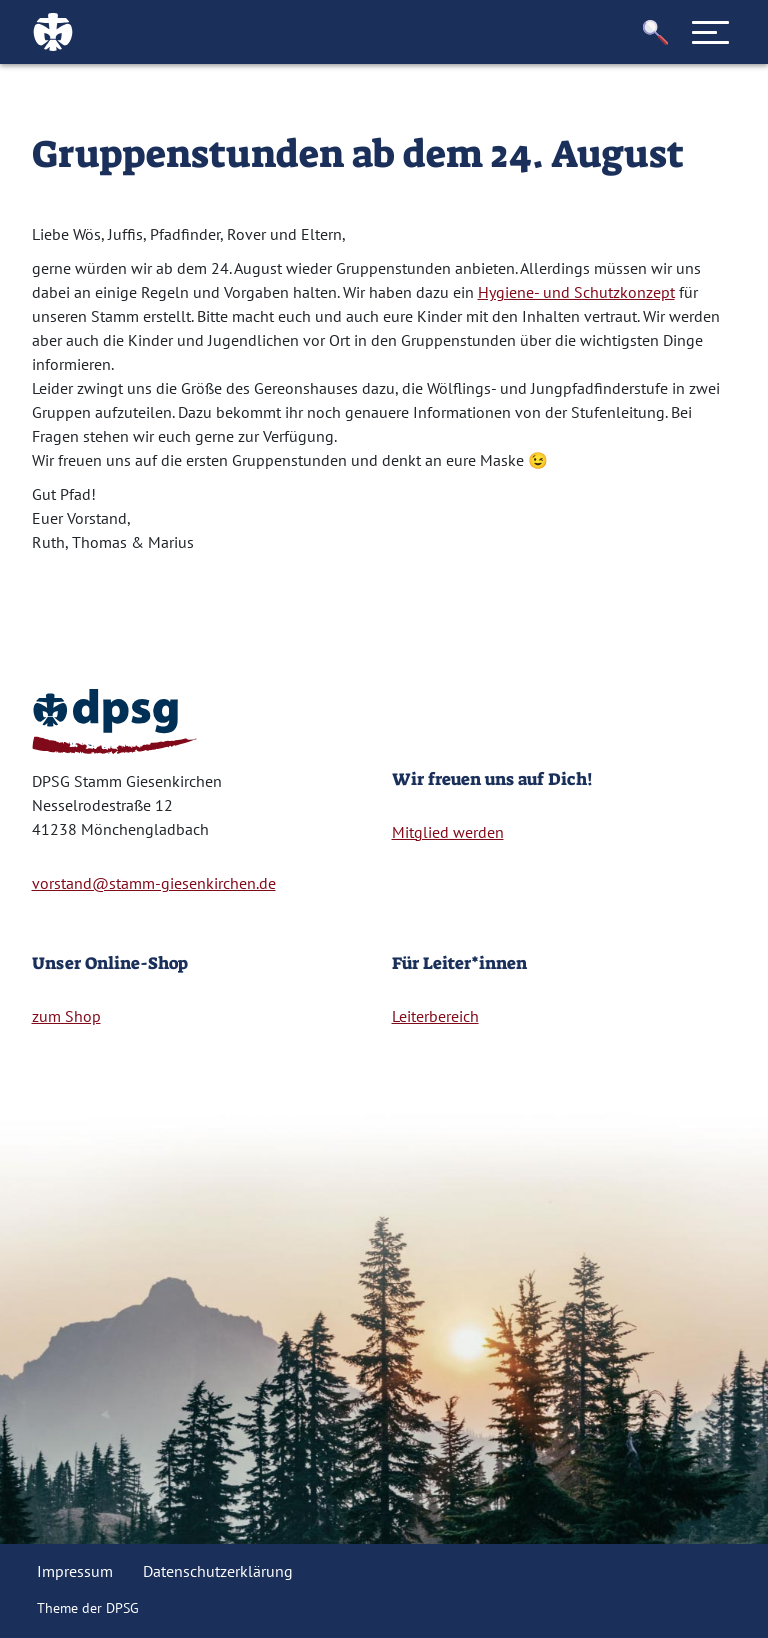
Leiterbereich (435, 1016)
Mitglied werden (448, 832)
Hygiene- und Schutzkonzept (576, 292)
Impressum (75, 1571)
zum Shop (66, 1016)
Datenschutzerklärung (218, 1571)
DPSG (122, 1608)
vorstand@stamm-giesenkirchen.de (154, 883)
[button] (656, 32)
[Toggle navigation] (711, 32)
